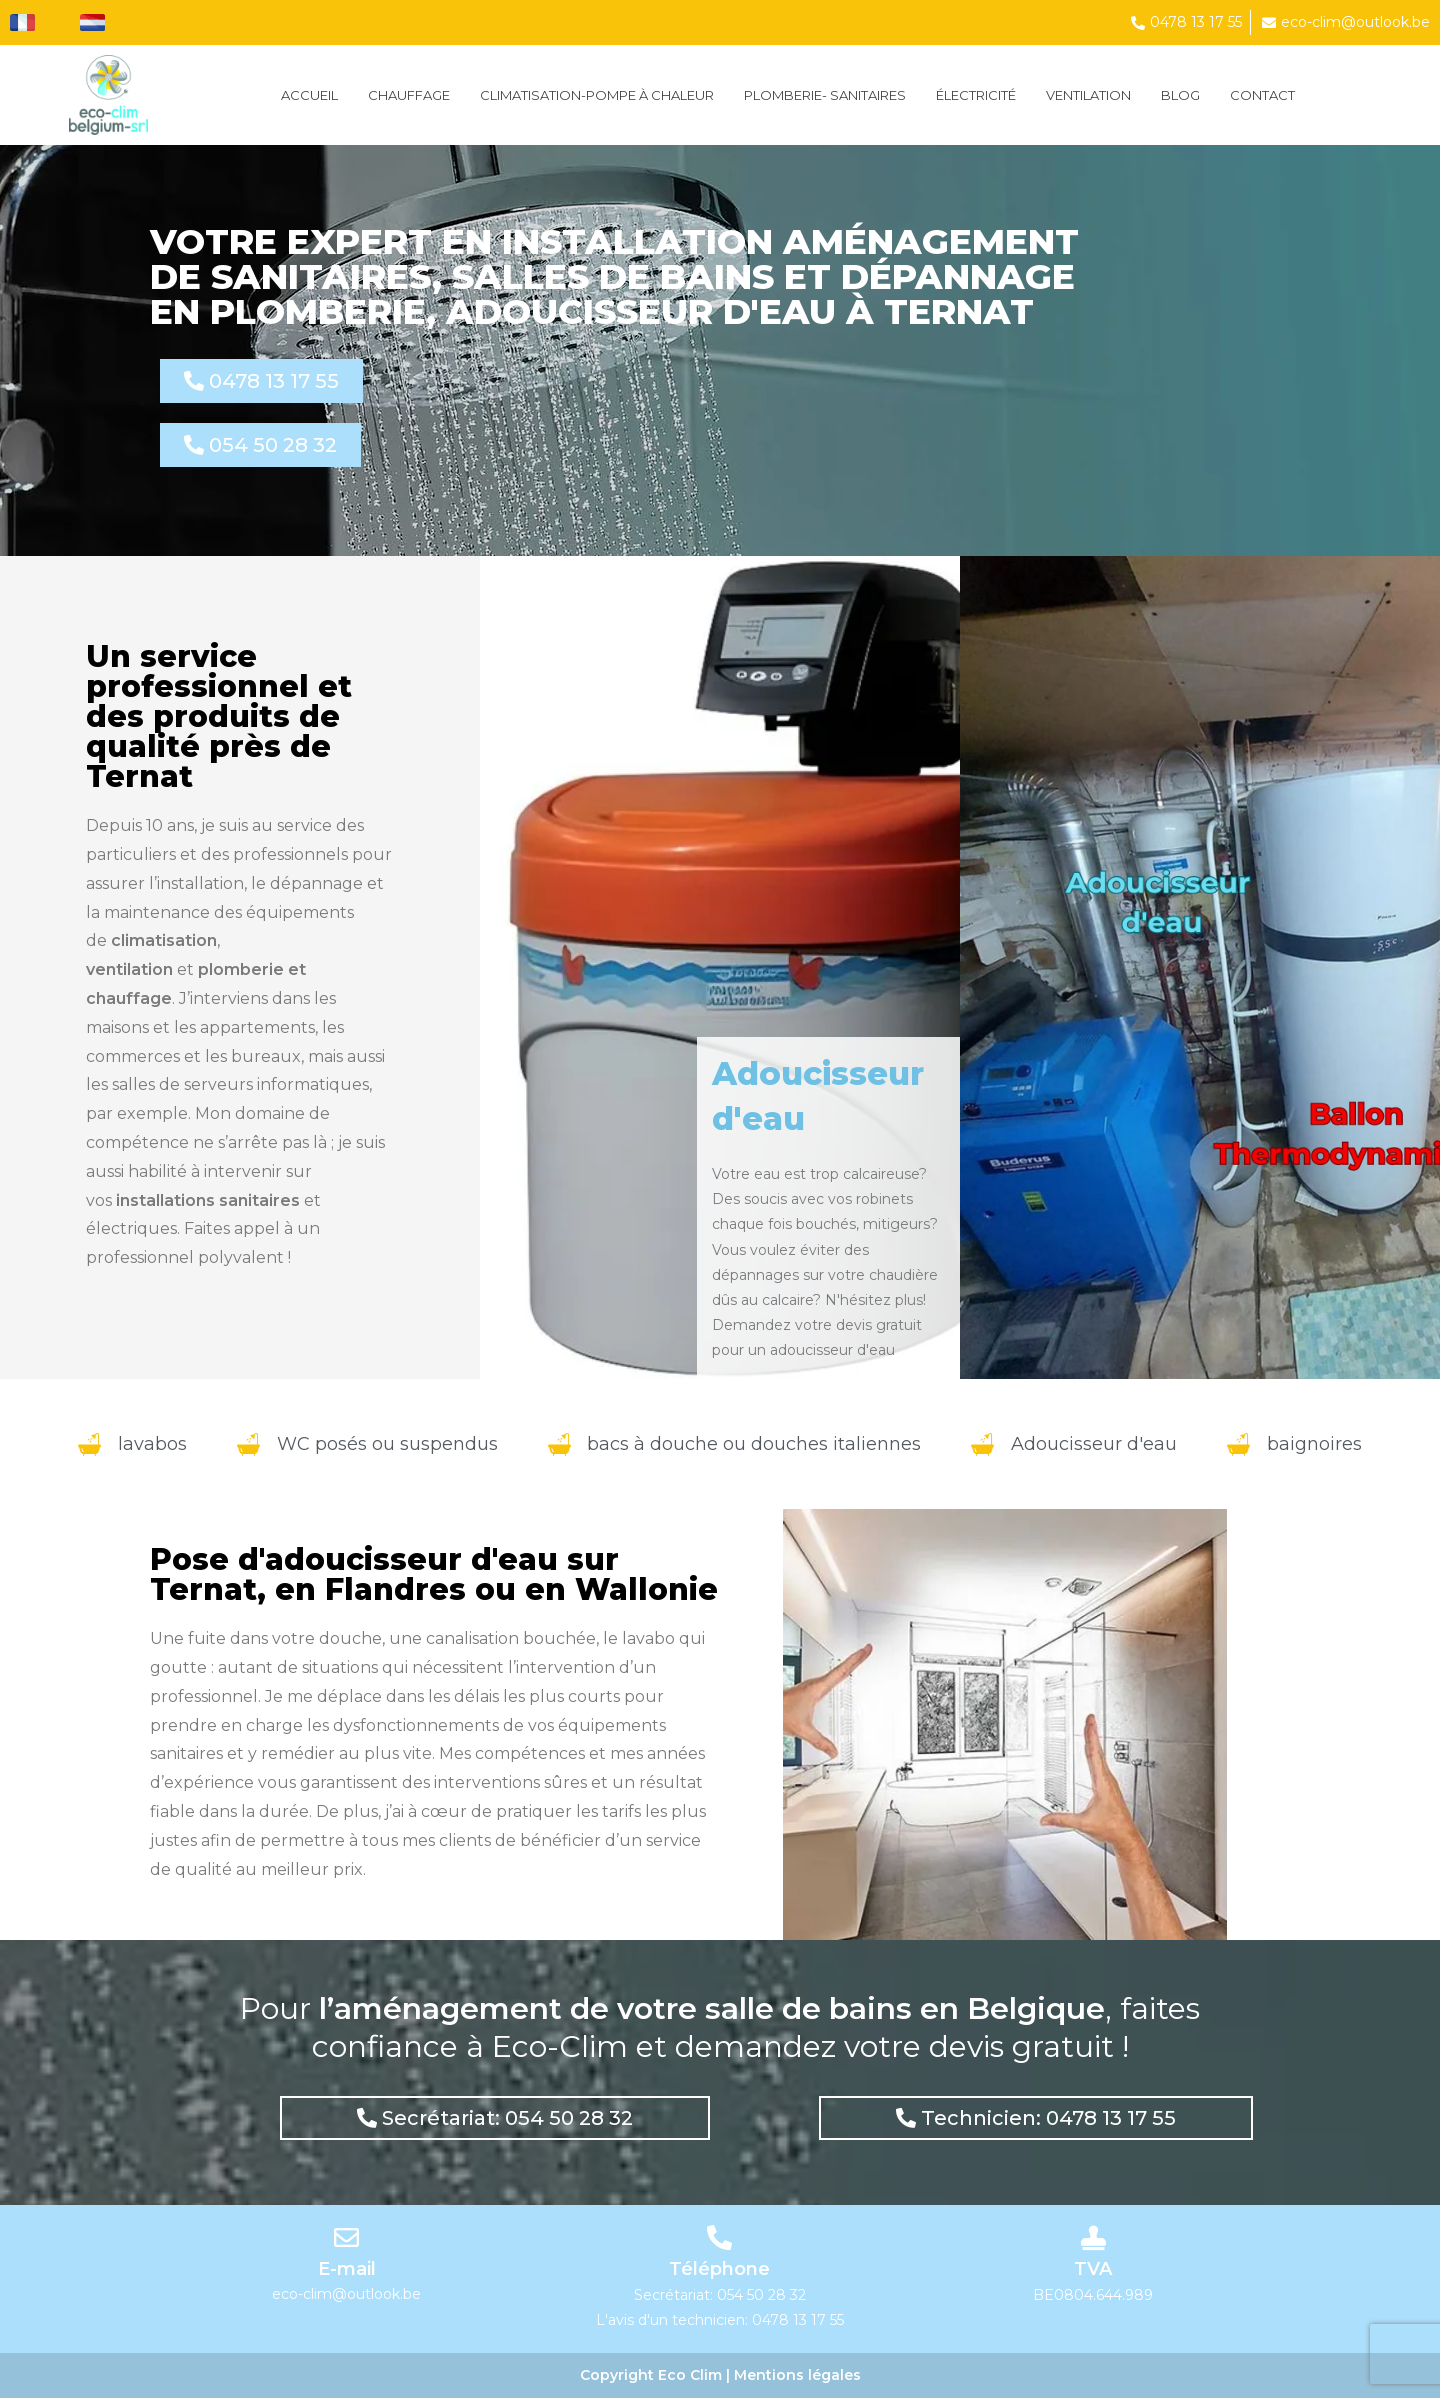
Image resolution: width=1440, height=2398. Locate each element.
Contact (1262, 95)
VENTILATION (1088, 95)
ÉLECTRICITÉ (976, 95)
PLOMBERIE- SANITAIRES (825, 95)
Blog (1180, 95)
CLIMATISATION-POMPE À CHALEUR (597, 95)
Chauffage (409, 95)
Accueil (309, 95)
